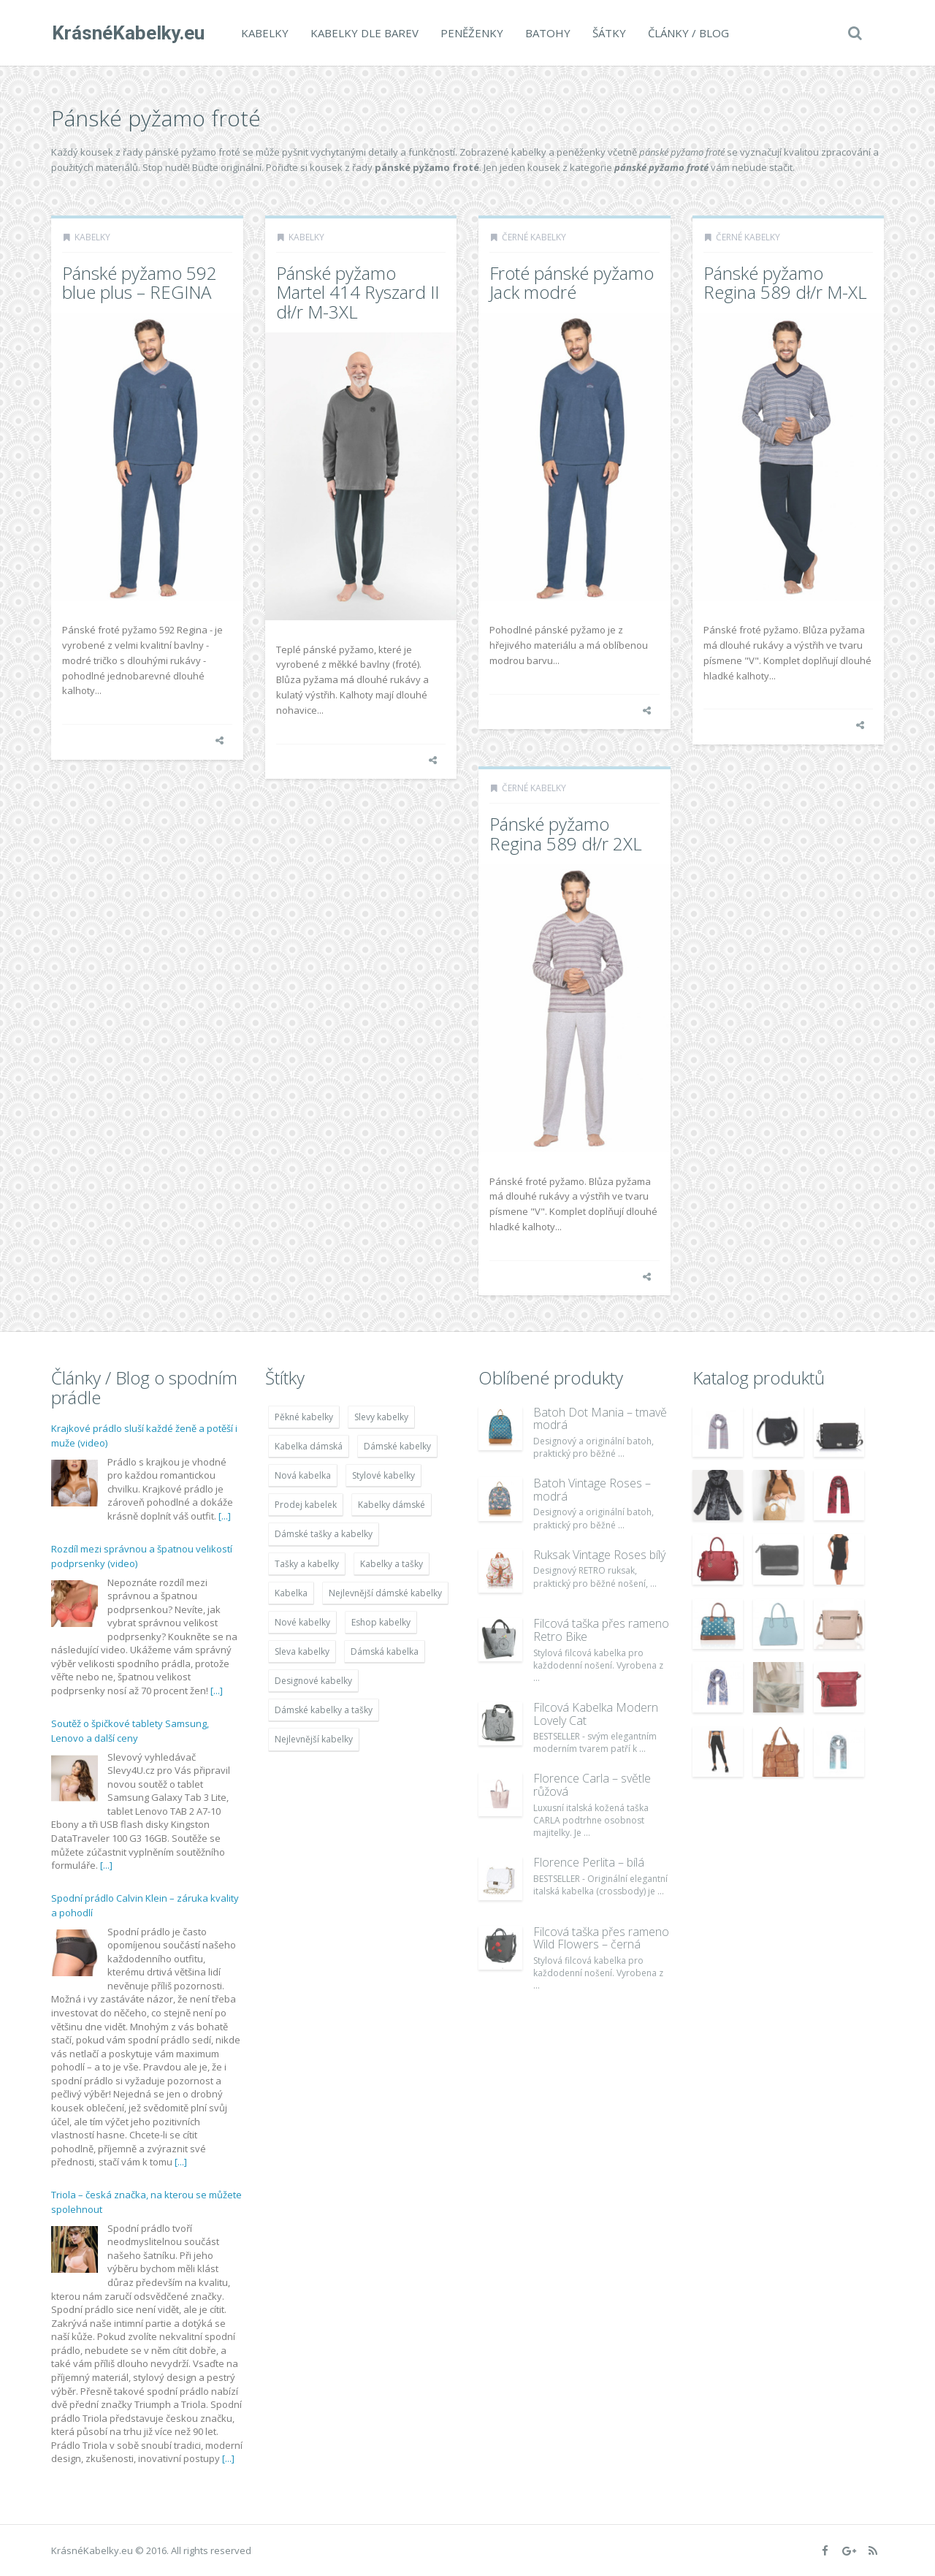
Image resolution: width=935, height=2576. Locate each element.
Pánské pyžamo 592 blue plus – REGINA (139, 282)
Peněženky (471, 33)
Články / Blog (687, 33)
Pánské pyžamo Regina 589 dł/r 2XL (565, 833)
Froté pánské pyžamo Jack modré (571, 282)
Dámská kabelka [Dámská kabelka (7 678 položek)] (385, 1651)
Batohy (547, 33)
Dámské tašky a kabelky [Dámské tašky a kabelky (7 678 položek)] (324, 1534)
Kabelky (264, 33)
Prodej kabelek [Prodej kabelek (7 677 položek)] (306, 1504)
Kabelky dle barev (364, 33)
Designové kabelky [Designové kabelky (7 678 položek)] (313, 1680)
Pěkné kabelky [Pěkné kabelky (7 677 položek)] (304, 1417)
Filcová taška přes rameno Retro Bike (601, 1630)
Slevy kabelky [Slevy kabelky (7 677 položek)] (381, 1417)
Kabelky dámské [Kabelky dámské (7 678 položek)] (391, 1504)
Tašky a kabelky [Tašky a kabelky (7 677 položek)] (307, 1564)
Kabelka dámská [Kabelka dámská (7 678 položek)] (309, 1446)
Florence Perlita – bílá (588, 1862)
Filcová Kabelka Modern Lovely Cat (595, 1714)
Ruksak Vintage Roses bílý (599, 1555)
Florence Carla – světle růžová (592, 1784)
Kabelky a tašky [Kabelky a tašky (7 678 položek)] (391, 1564)
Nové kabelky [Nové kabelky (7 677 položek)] (302, 1622)
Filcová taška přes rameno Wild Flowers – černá (601, 1938)
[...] (224, 1516)
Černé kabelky (534, 237)
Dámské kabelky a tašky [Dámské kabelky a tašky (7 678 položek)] (324, 1710)
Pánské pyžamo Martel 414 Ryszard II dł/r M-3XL (357, 292)
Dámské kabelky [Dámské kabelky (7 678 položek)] (397, 1446)
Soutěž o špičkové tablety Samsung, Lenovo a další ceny (130, 1731)
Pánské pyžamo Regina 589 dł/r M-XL (785, 282)
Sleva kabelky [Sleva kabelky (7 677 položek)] (302, 1651)
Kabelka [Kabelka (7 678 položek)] (291, 1593)
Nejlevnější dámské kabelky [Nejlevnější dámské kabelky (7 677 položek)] (385, 1593)
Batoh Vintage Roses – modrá (592, 1489)
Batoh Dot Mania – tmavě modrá (600, 1418)
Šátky (608, 33)
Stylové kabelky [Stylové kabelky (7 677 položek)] (383, 1475)
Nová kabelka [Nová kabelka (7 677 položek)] (303, 1475)
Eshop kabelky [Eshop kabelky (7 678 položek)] (381, 1622)
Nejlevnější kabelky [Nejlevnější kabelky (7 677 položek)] (314, 1739)
